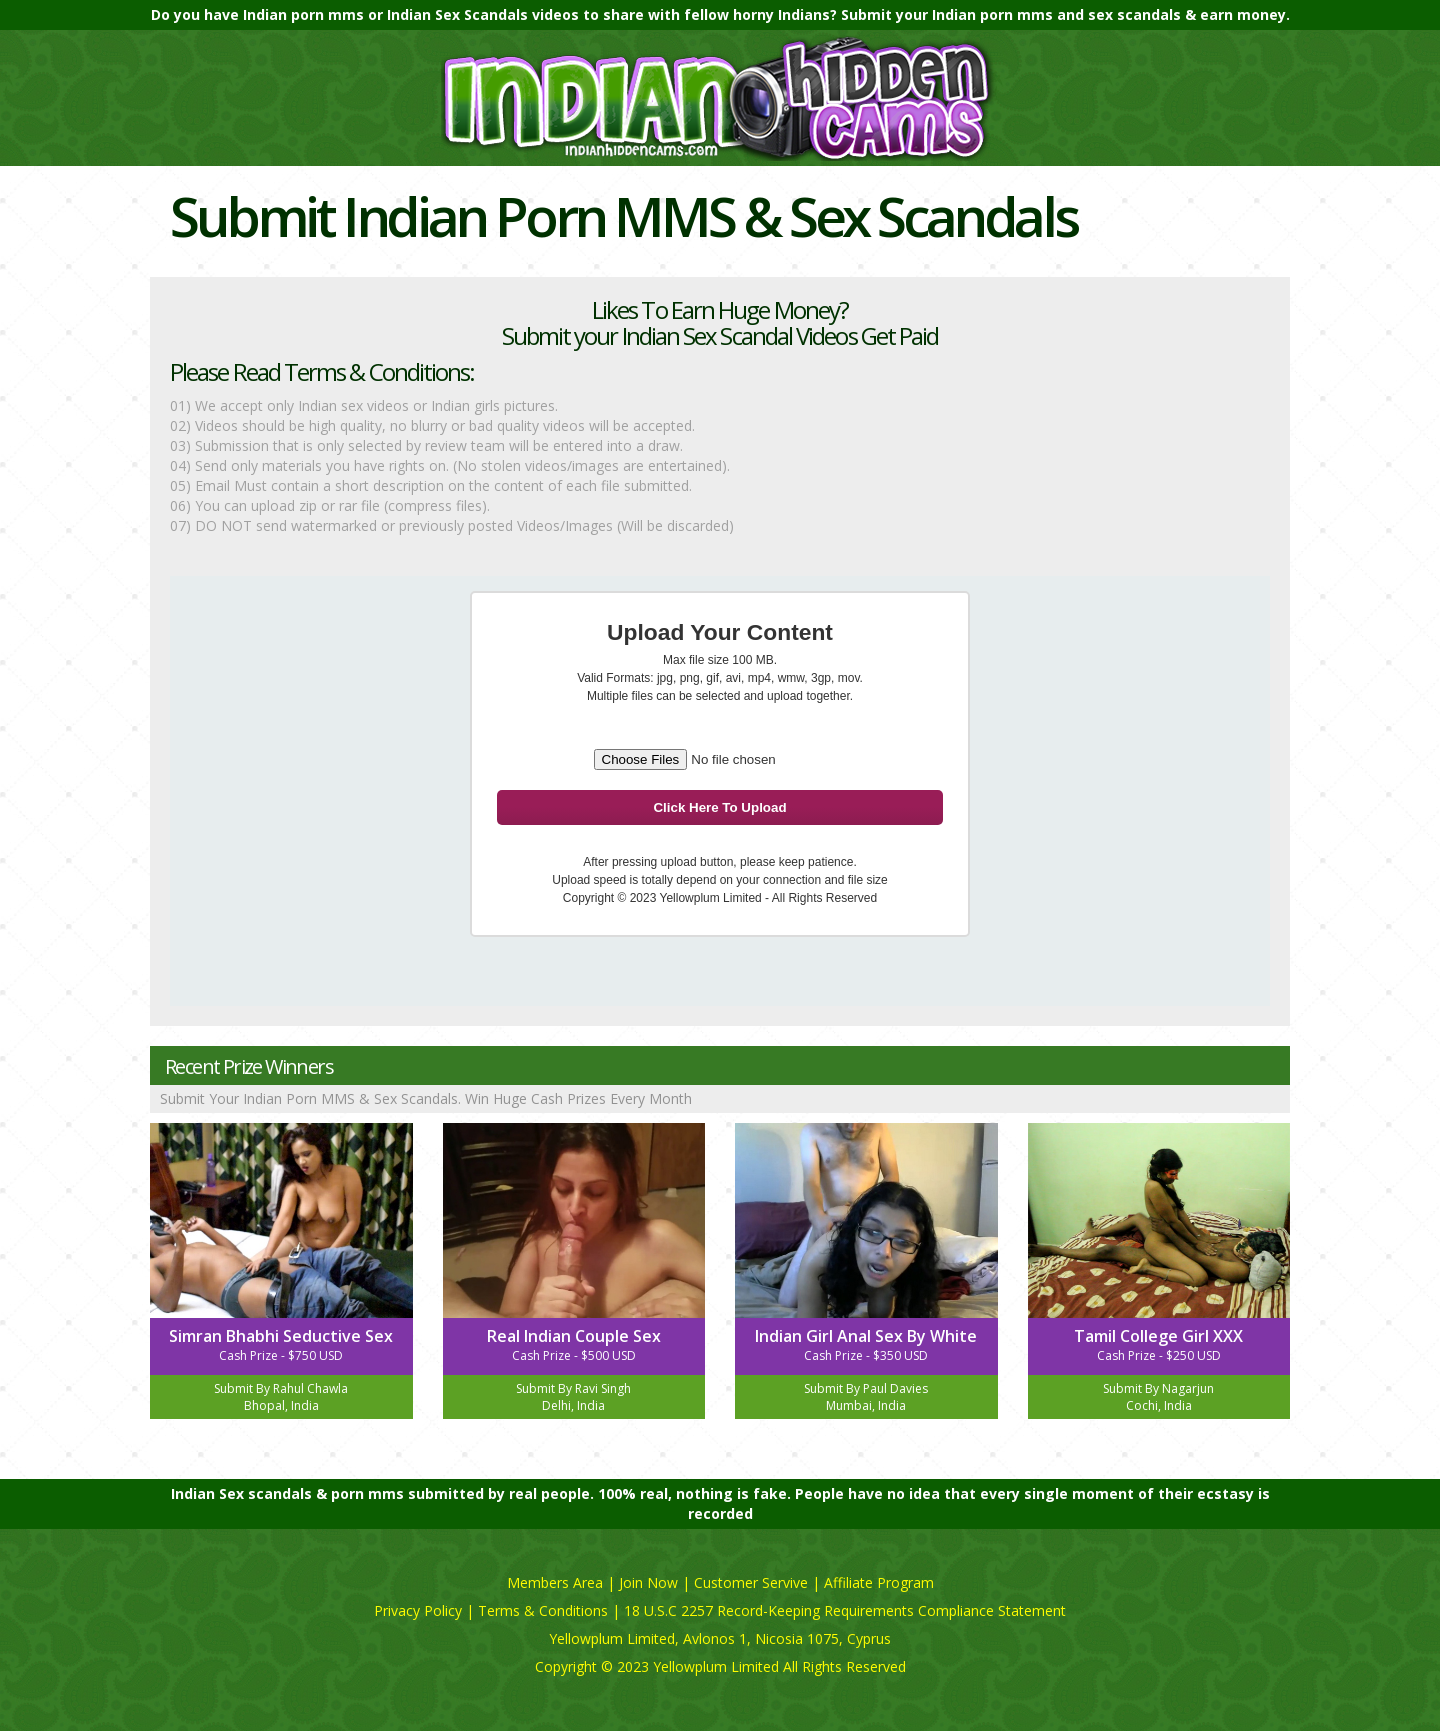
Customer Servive (751, 1582)
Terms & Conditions (543, 1610)
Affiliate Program (879, 1582)
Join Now (648, 1582)
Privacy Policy (418, 1610)
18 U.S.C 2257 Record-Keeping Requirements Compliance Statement (845, 1610)
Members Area (555, 1582)
